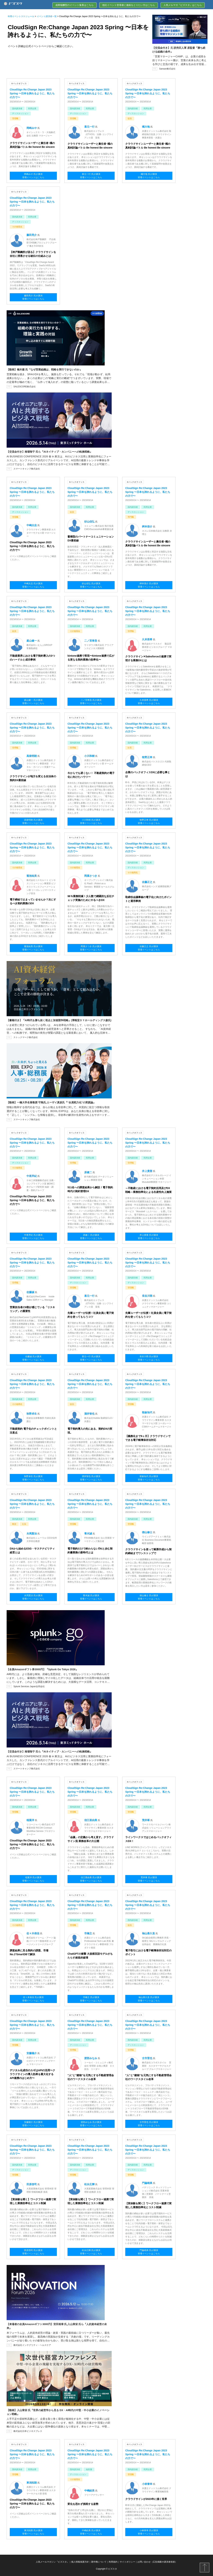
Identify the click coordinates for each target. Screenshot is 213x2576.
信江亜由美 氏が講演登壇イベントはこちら (91, 1879)
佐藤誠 (30, 1292)
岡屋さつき (91, 875)
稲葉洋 (30, 1820)
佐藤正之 (147, 882)
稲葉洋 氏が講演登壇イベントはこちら (33, 1879)
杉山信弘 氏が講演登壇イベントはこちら (91, 585)
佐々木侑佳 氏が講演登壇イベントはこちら (33, 1999)
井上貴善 (147, 1171)
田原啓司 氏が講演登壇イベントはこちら (33, 2252)
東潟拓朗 (32, 2482)
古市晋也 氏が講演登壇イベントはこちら (149, 2124)
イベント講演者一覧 (47, 16)
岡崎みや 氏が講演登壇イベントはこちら (33, 176)
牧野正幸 (147, 757)
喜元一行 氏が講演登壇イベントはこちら (91, 176)
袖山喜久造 (149, 1933)
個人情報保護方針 (80, 2562)
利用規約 (113, 2562)
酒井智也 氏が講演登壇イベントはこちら (91, 1478)
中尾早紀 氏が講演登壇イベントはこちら (33, 1237)
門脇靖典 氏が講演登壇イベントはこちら (149, 2252)
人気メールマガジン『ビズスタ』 (52, 2562)
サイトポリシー (127, 2562)
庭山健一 (32, 640)
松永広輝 (89, 2184)
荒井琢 (146, 1820)
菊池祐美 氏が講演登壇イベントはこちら (33, 948)
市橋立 (88, 1933)
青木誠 (88, 1533)
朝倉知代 (147, 1412)
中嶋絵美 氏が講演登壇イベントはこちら (91, 2532)
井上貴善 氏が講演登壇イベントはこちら (149, 1237)
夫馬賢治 (32, 1533)
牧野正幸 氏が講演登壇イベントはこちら (149, 821)
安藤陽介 (32, 2053)
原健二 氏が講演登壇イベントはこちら (91, 1237)
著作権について (98, 2562)
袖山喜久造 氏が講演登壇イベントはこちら (149, 1999)
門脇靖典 (147, 2183)
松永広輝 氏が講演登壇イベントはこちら (91, 2252)
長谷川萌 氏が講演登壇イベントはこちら (149, 1358)
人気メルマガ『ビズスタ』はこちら (183, 5)
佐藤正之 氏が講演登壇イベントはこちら (149, 948)
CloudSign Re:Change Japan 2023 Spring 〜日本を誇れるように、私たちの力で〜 (32, 93)
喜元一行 (89, 126)
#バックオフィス (19, 83)
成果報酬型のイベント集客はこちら (74, 5)
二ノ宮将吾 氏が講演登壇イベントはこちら (91, 702)
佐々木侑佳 (33, 1933)
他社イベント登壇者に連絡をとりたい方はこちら (128, 5)
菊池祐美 (32, 875)
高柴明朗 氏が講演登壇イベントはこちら (33, 821)
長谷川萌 (147, 1295)
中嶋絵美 (89, 2490)
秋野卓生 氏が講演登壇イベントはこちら (33, 1478)
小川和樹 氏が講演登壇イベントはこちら (91, 821)
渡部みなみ (91, 2058)
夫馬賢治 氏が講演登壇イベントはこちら (33, 1597)
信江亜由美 (91, 1820)
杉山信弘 (89, 521)
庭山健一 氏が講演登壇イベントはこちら (33, 702)
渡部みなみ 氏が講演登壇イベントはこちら (91, 2124)
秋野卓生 (32, 1413)
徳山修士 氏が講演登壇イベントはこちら (149, 1597)
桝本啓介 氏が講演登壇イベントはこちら (149, 585)
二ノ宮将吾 (91, 640)
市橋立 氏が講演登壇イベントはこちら (91, 1999)
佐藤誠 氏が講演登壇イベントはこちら (33, 1358)
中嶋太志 (32, 525)
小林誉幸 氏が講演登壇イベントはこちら (149, 2532)
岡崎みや (32, 127)
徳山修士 (147, 1532)
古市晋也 (147, 2058)
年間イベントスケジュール (21, 16)
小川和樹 (89, 755)
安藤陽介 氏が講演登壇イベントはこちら (33, 2124)
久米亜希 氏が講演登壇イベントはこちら (149, 702)
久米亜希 (147, 639)
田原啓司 (32, 2184)
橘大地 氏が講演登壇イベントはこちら (149, 176)
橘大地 (146, 126)
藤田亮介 (32, 234)
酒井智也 (89, 1413)
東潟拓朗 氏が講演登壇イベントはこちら (33, 2532)
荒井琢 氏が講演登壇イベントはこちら (149, 1879)
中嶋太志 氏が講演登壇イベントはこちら (33, 585)
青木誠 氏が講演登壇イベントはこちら (91, 1597)
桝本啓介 (147, 526)
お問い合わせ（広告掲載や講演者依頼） (157, 2562)
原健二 (88, 1172)
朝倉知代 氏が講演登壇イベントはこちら (149, 1478)
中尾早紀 (32, 1175)
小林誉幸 (147, 2483)
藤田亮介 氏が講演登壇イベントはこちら (33, 297)
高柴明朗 (32, 755)
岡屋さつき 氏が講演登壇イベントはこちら (91, 948)
